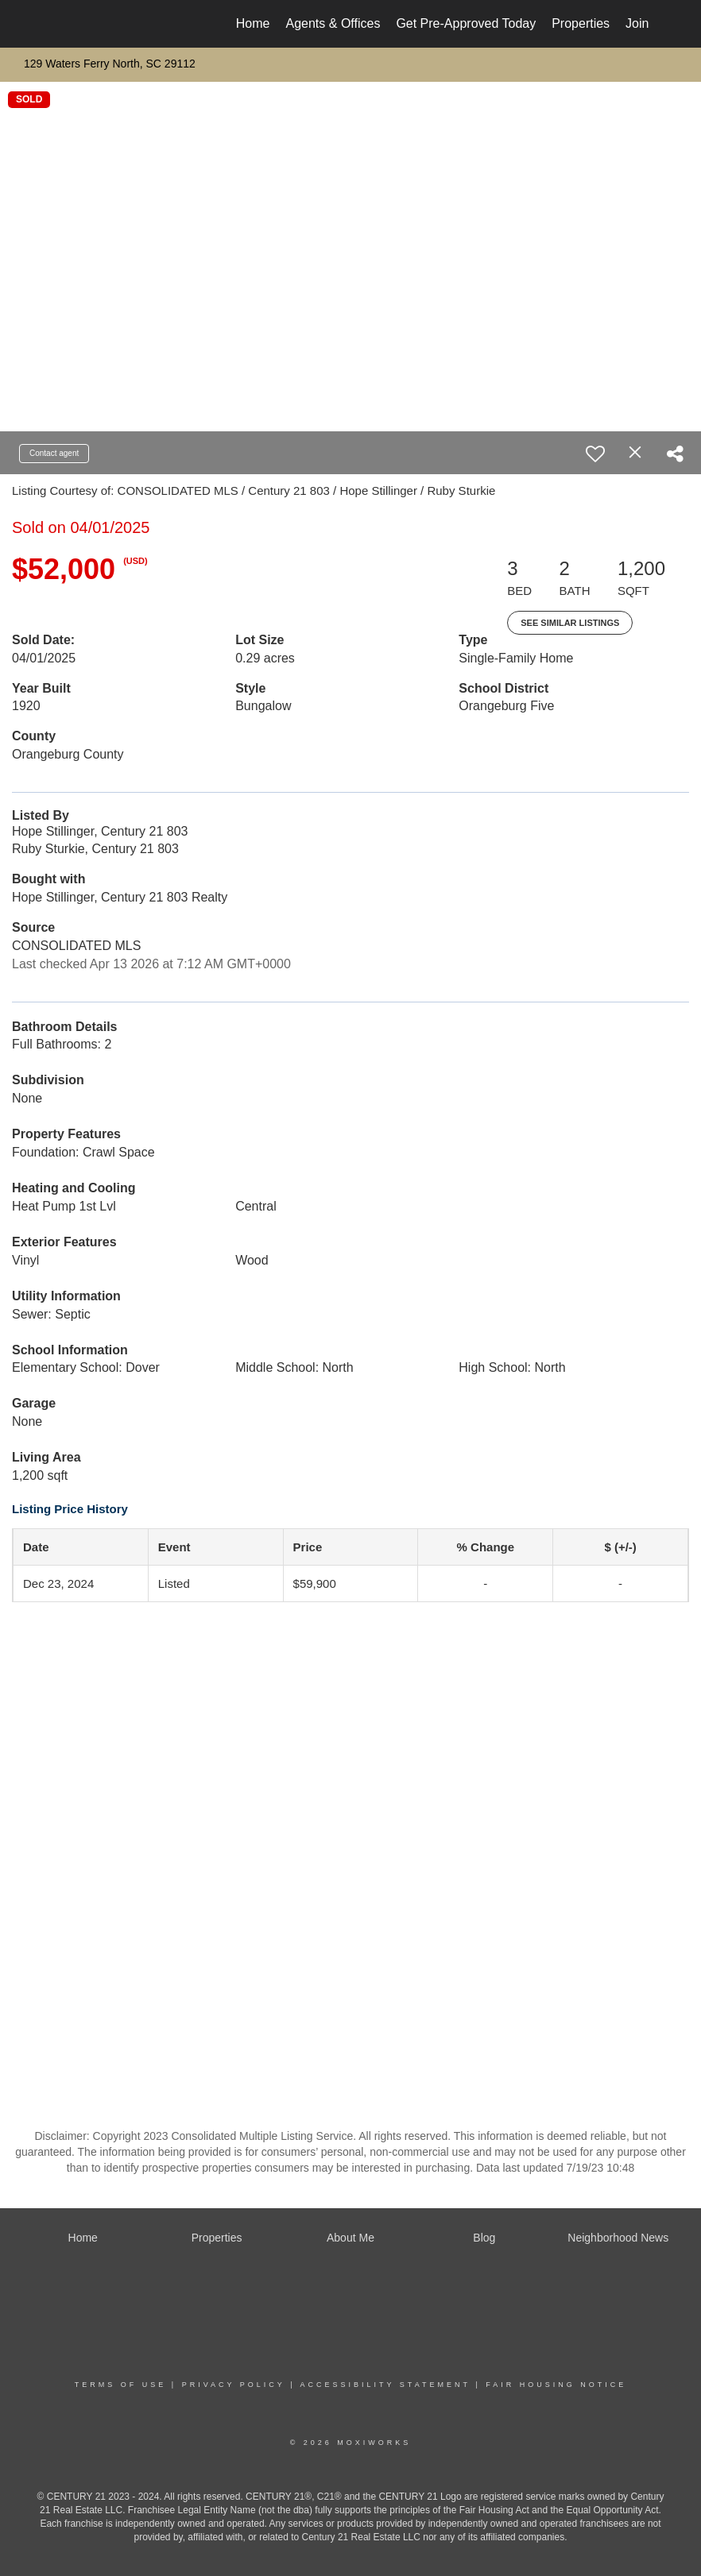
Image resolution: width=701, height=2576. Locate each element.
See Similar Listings (570, 623)
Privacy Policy (233, 2385)
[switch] (595, 453)
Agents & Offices (333, 23)
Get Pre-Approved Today (466, 23)
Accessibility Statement (385, 2385)
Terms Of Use (121, 2385)
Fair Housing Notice (556, 2385)
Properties (581, 23)
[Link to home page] (60, 24)
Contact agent (54, 453)
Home (253, 23)
